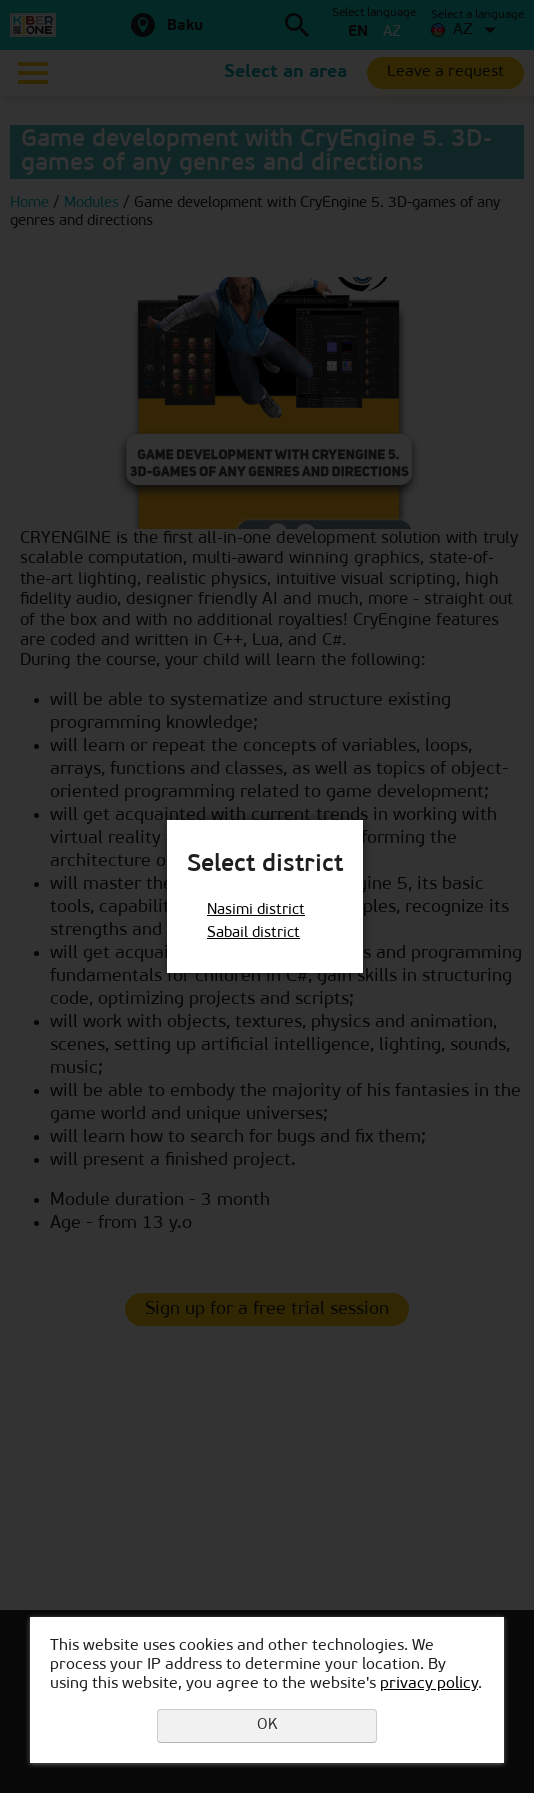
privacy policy (429, 1684)
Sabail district (253, 933)
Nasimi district (256, 910)
